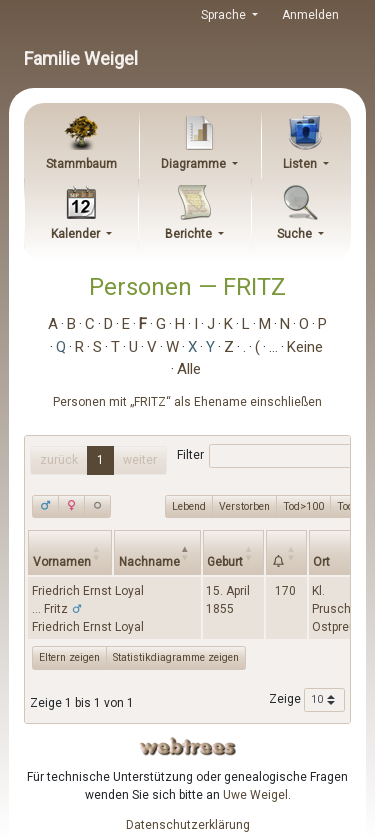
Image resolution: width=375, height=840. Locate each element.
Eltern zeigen (69, 657)
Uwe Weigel (255, 795)
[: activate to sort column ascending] (286, 552)
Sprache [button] (225, 15)
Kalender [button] (77, 234)
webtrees (188, 746)
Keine (305, 347)
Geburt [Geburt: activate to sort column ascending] (225, 562)
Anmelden (310, 15)
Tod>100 (303, 506)
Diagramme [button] (195, 164)
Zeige (307, 700)
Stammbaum (81, 164)
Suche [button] (296, 234)
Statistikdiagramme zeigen (176, 657)
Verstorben (244, 506)
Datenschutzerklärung (188, 825)
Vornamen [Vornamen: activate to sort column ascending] (62, 562)
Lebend (189, 506)
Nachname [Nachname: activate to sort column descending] (149, 562)
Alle (189, 369)
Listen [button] (301, 164)
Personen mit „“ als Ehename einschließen (187, 402)
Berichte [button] (190, 234)
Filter (264, 456)
